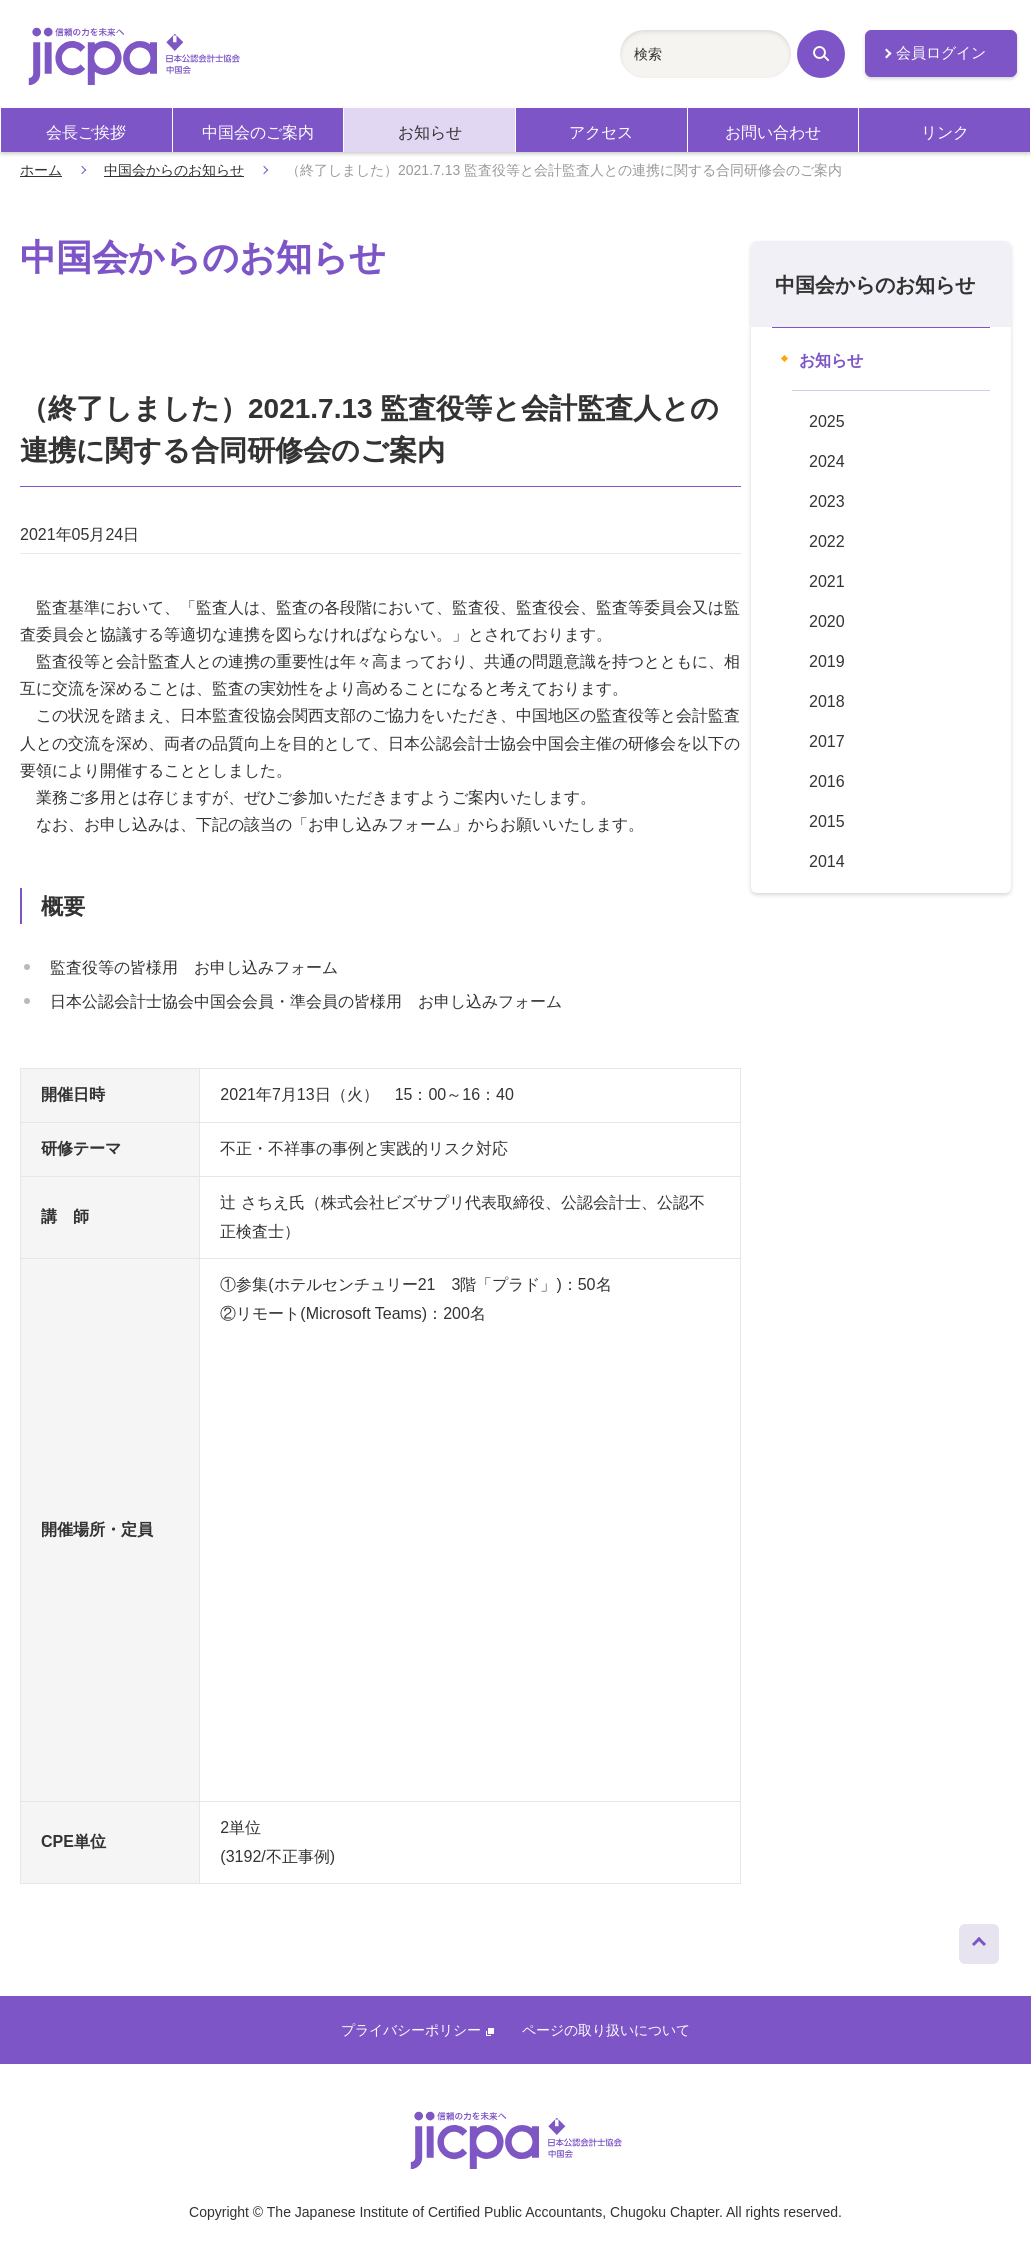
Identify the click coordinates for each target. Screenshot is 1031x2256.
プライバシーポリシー (417, 2030)
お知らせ (430, 132)
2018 (827, 701)
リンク (945, 132)
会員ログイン (941, 52)
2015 (827, 821)
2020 (827, 621)
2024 (827, 461)
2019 (827, 661)
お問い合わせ (773, 132)
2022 (827, 541)
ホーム (41, 170)
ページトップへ (979, 1939)
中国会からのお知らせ (174, 170)
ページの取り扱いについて (606, 2030)
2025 (827, 421)
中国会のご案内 (258, 132)
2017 (827, 741)
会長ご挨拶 (86, 132)
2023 (827, 501)
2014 (827, 861)
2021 (827, 581)
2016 (827, 781)
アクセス (601, 132)
